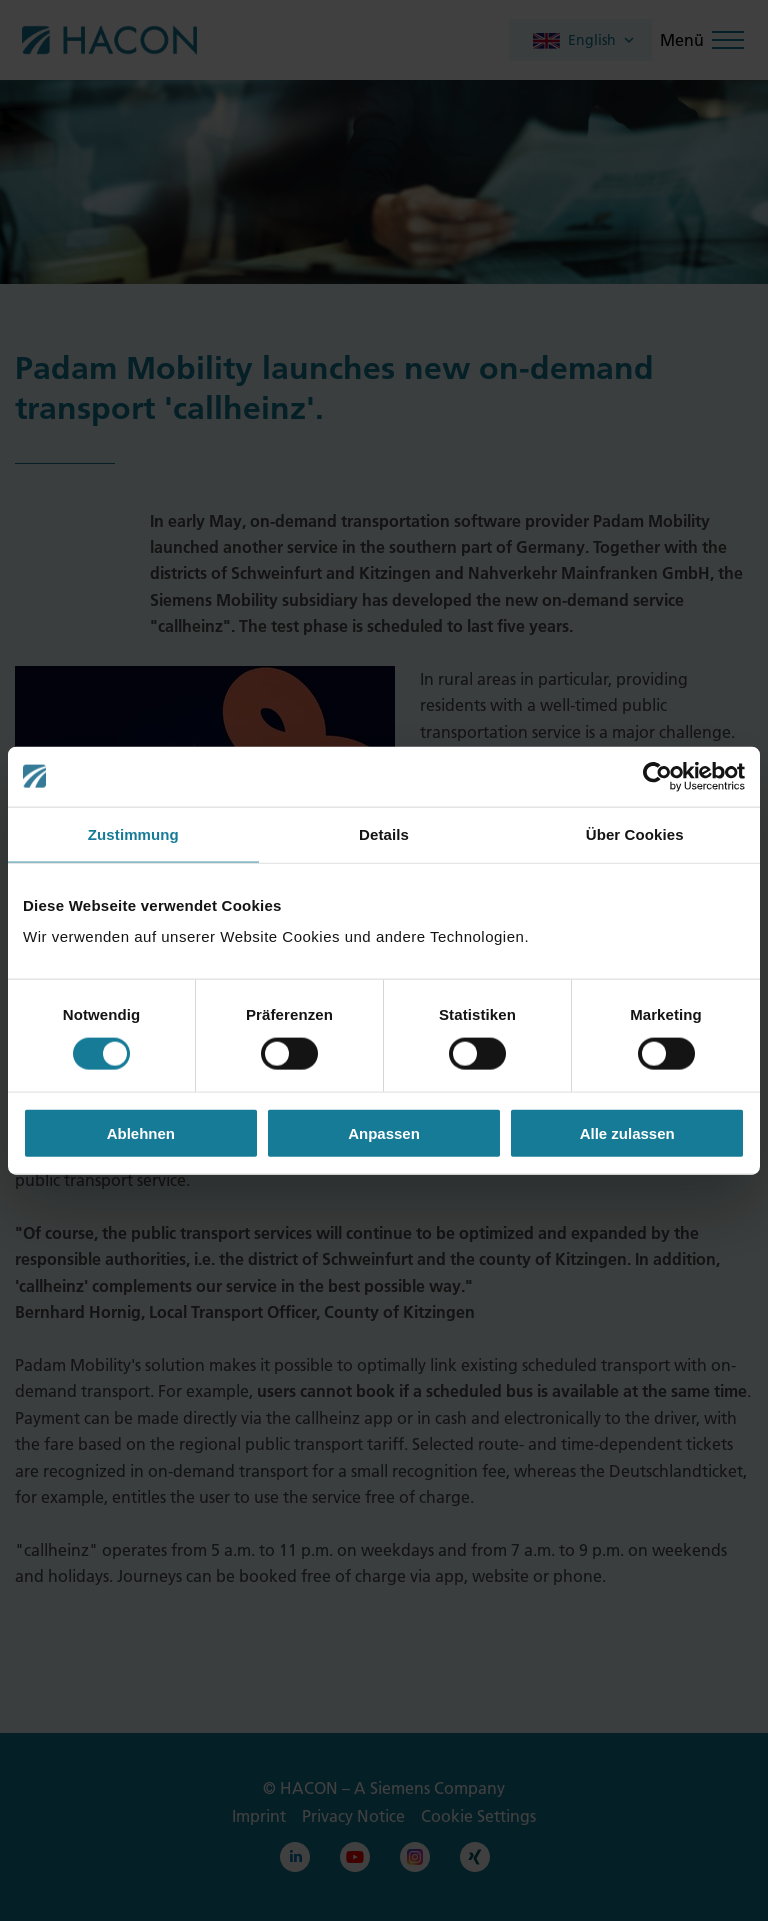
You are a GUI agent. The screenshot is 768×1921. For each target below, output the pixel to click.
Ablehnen (141, 1133)
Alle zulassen (627, 1133)
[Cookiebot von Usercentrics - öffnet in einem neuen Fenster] (657, 776)
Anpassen (384, 1133)
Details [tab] (384, 833)
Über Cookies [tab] (635, 833)
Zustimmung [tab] (133, 833)
